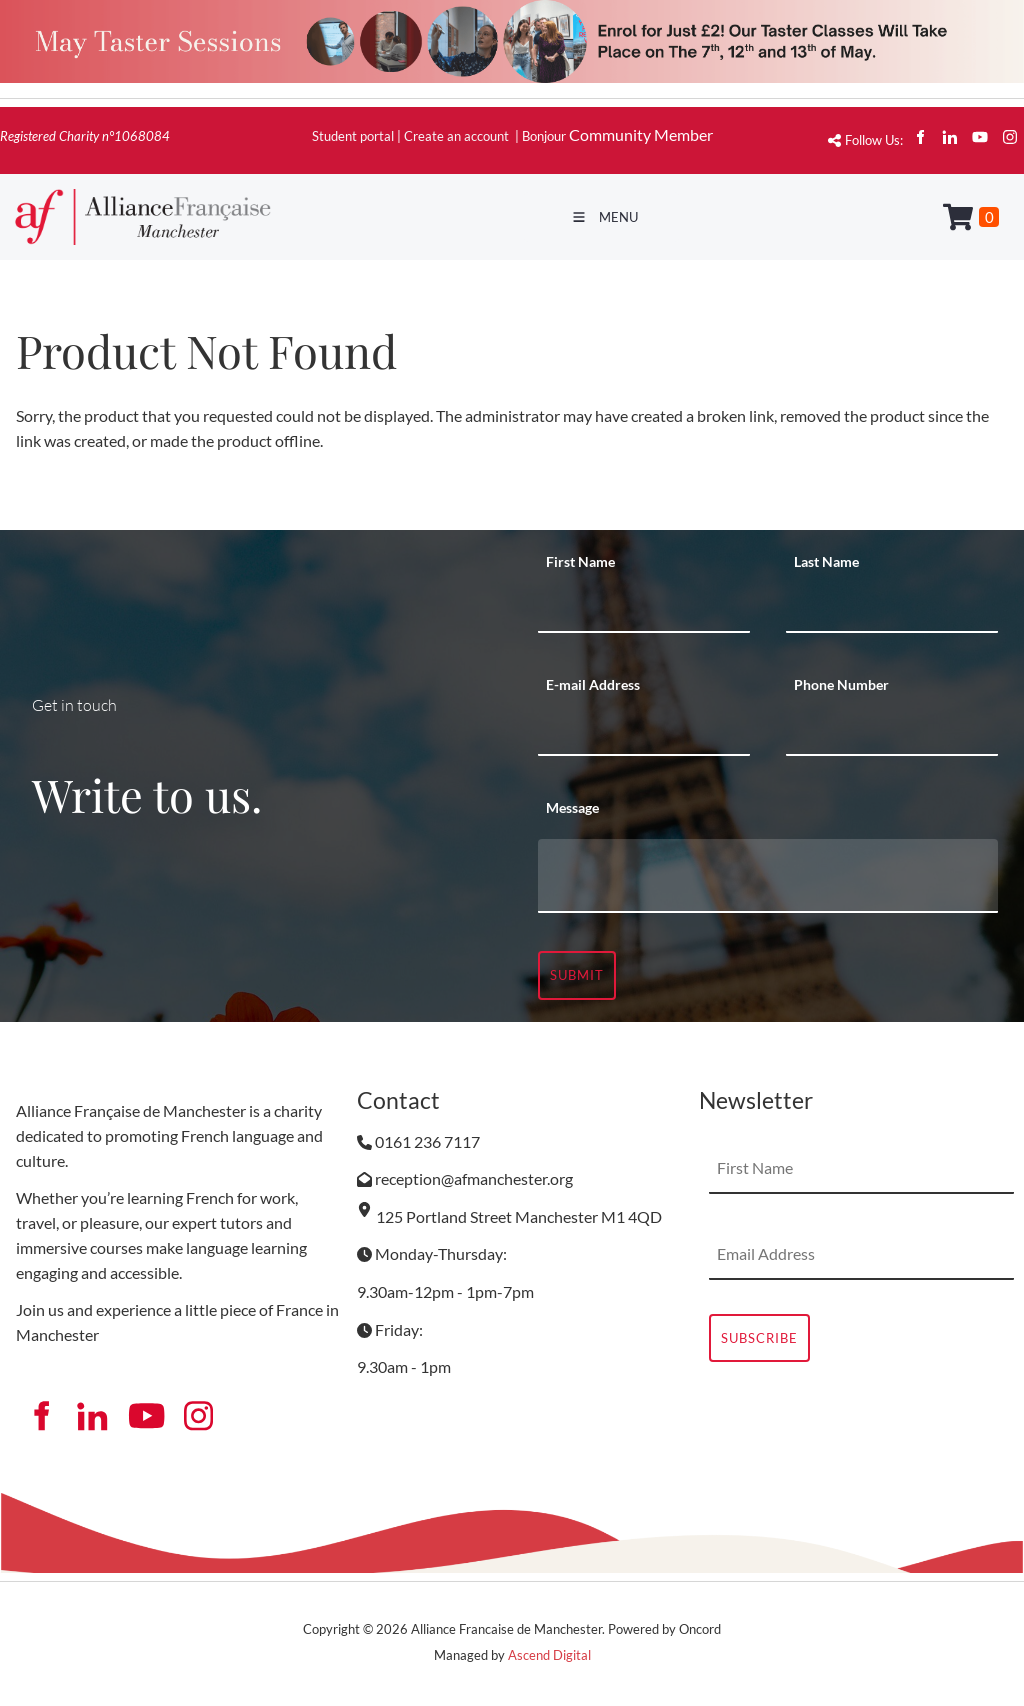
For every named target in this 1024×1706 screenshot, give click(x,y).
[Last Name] (892, 608)
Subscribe (759, 1338)
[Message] (768, 876)
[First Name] (644, 608)
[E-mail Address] (644, 731)
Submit (577, 975)
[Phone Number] (892, 731)
